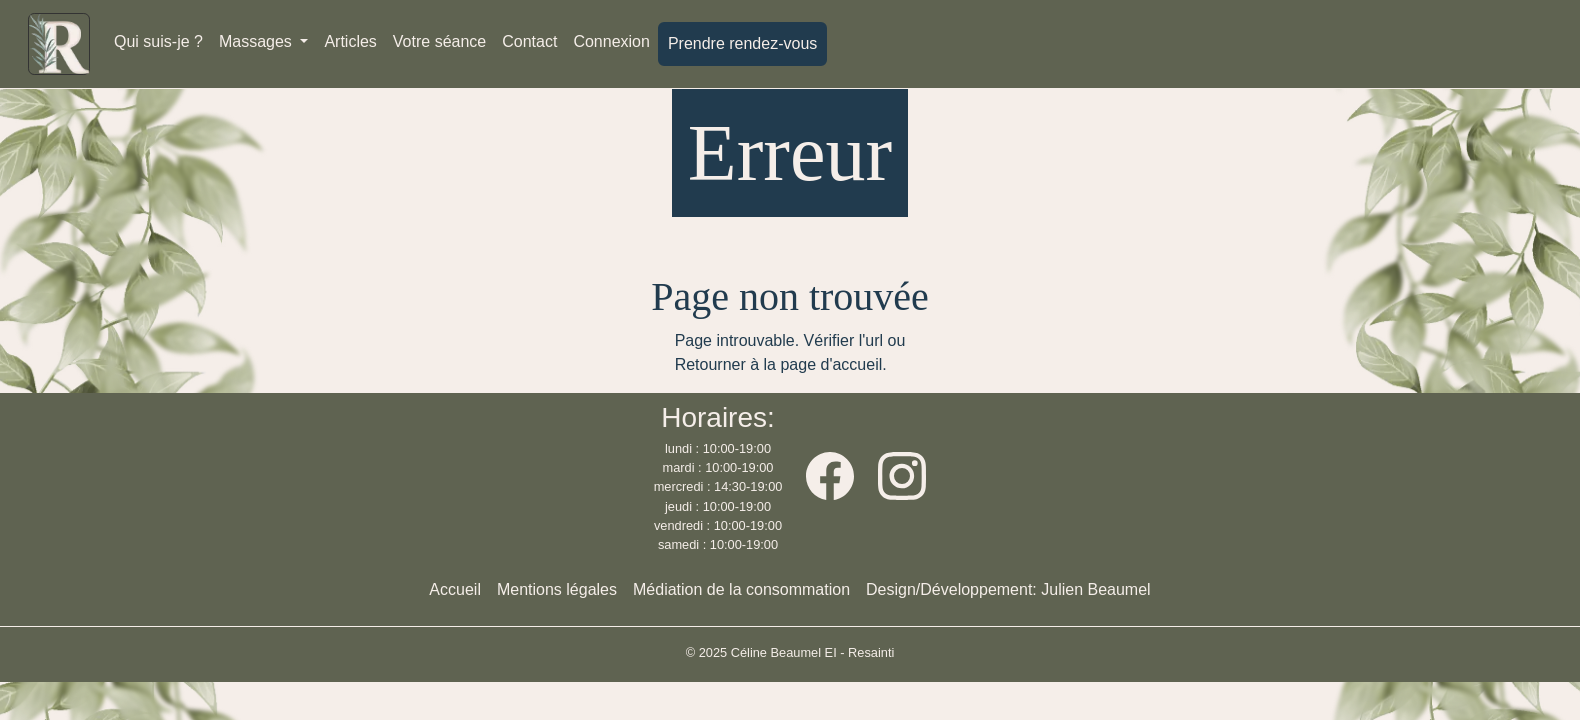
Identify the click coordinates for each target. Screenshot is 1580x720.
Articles (350, 41)
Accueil (455, 589)
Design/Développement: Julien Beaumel (1008, 589)
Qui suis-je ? (158, 41)
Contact (529, 41)
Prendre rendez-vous (742, 43)
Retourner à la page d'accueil (779, 364)
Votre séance (439, 41)
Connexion (611, 41)
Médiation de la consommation (741, 589)
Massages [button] (257, 41)
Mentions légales (557, 589)
